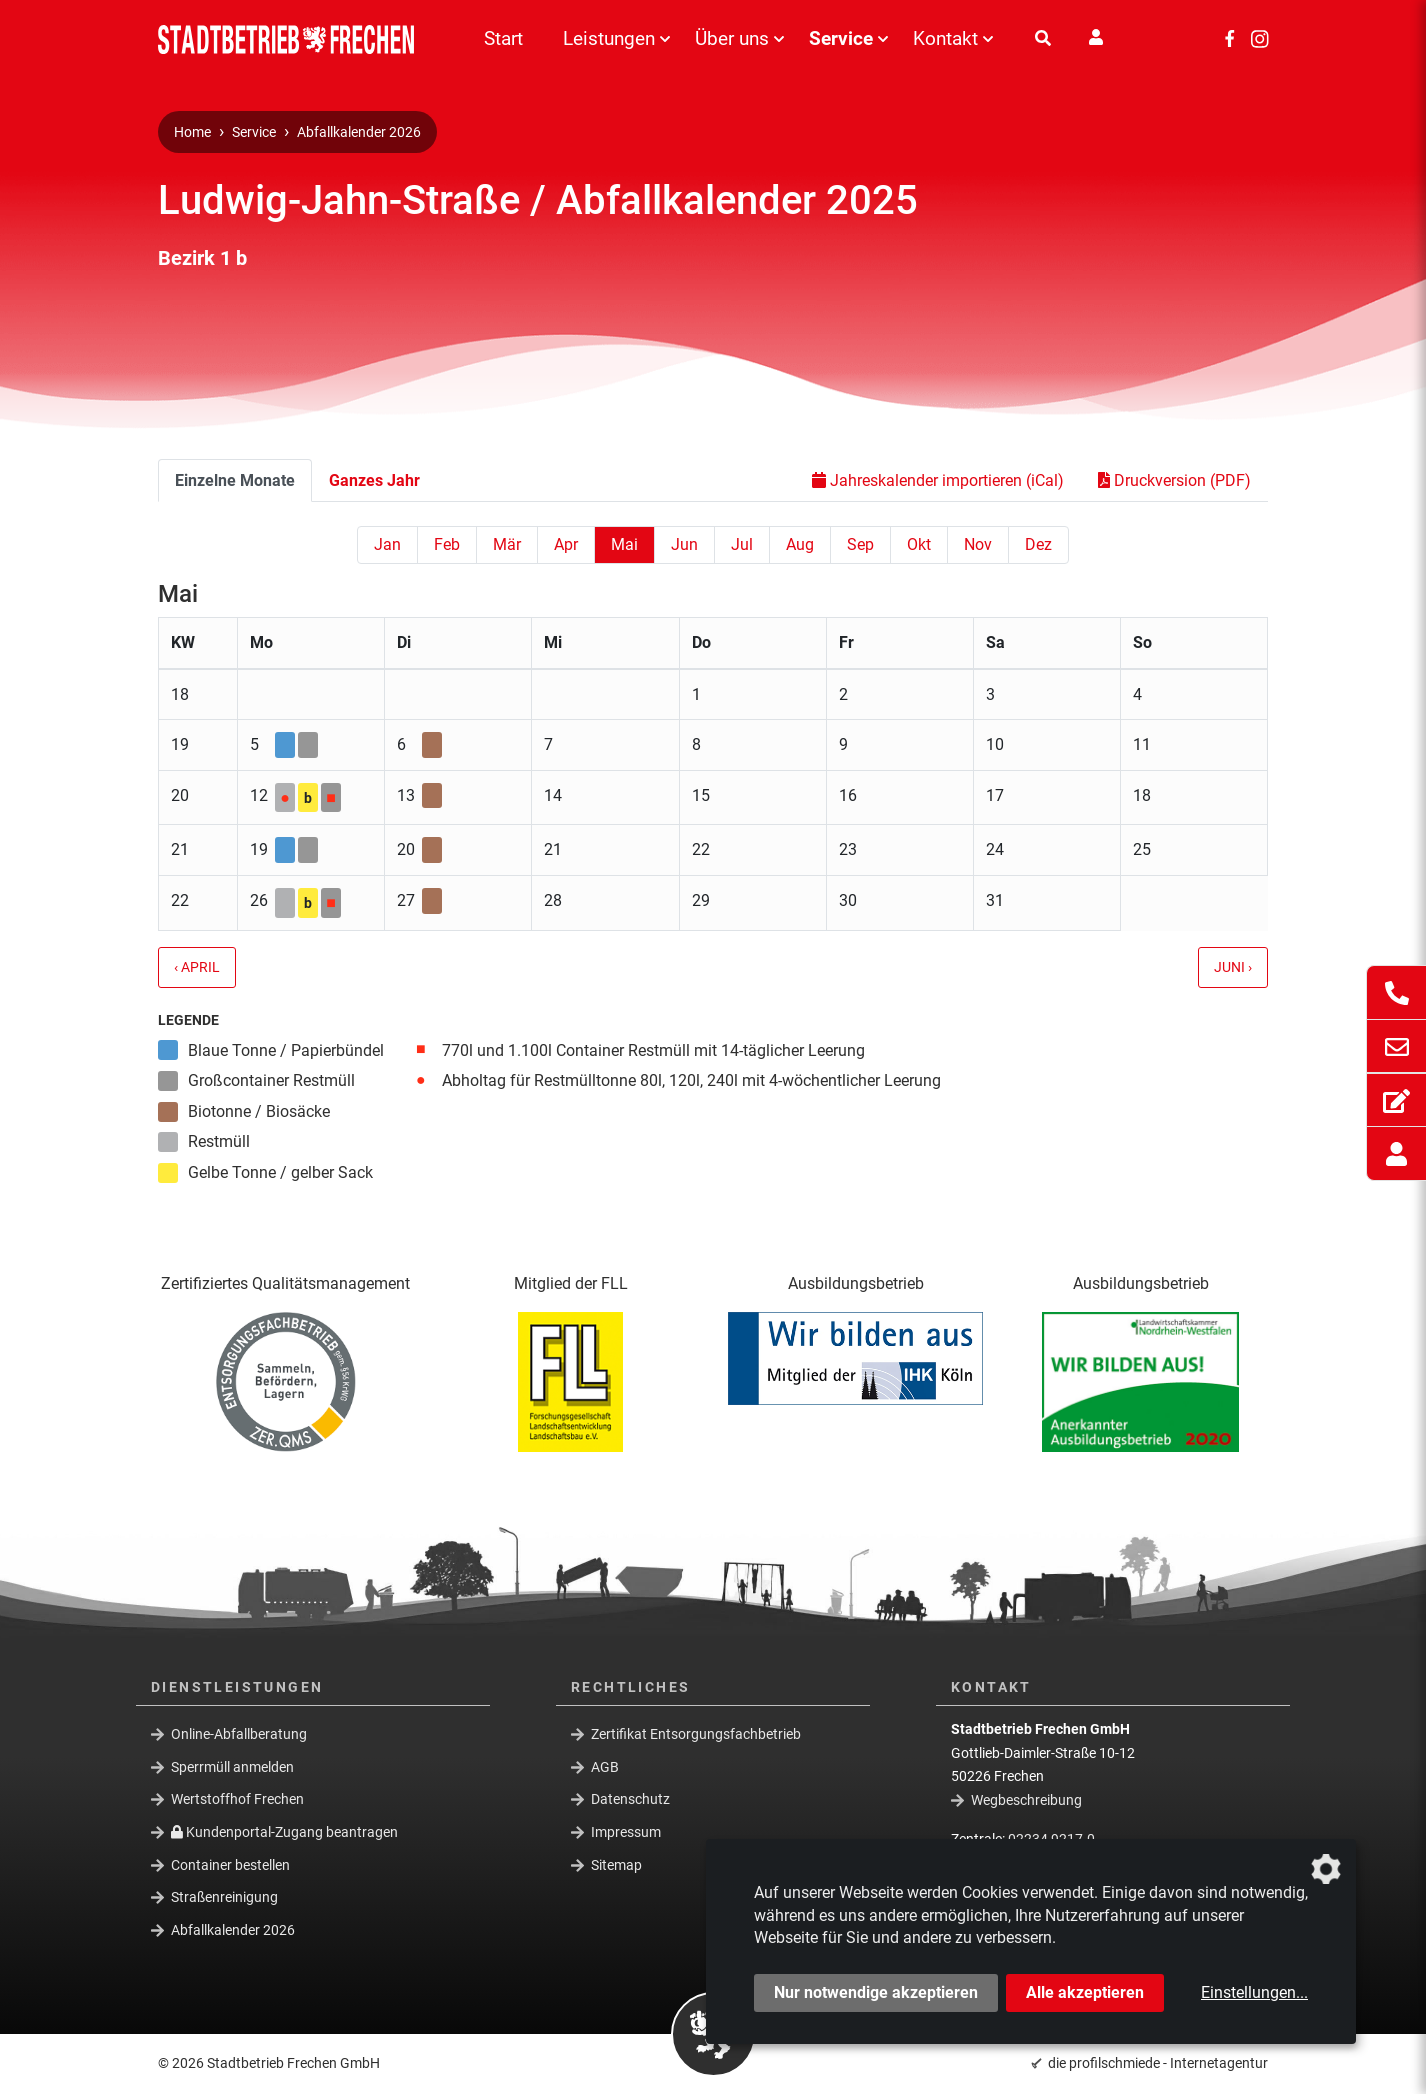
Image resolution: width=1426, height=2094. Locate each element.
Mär (507, 544)
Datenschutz (630, 1799)
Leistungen (609, 38)
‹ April (197, 967)
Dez (1038, 544)
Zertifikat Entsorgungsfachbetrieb (696, 1734)
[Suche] (1043, 39)
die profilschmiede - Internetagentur (1158, 2063)
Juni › (1233, 967)
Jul (742, 544)
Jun (684, 544)
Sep (860, 544)
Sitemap (616, 1864)
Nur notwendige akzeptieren (876, 1992)
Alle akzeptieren (1085, 1992)
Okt (919, 544)
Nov (978, 544)
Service (841, 38)
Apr (566, 544)
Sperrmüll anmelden (232, 1767)
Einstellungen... (1254, 1992)
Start (503, 38)
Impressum (626, 1832)
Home (192, 132)
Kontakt (945, 38)
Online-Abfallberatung (239, 1734)
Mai (624, 544)
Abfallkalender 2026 (359, 132)
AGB (605, 1767)
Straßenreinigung (224, 1897)
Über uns (732, 38)
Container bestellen (230, 1864)
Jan (387, 544)
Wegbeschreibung (1026, 1800)
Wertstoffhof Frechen (237, 1799)
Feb (447, 544)
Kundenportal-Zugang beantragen (284, 1832)
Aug (800, 544)
